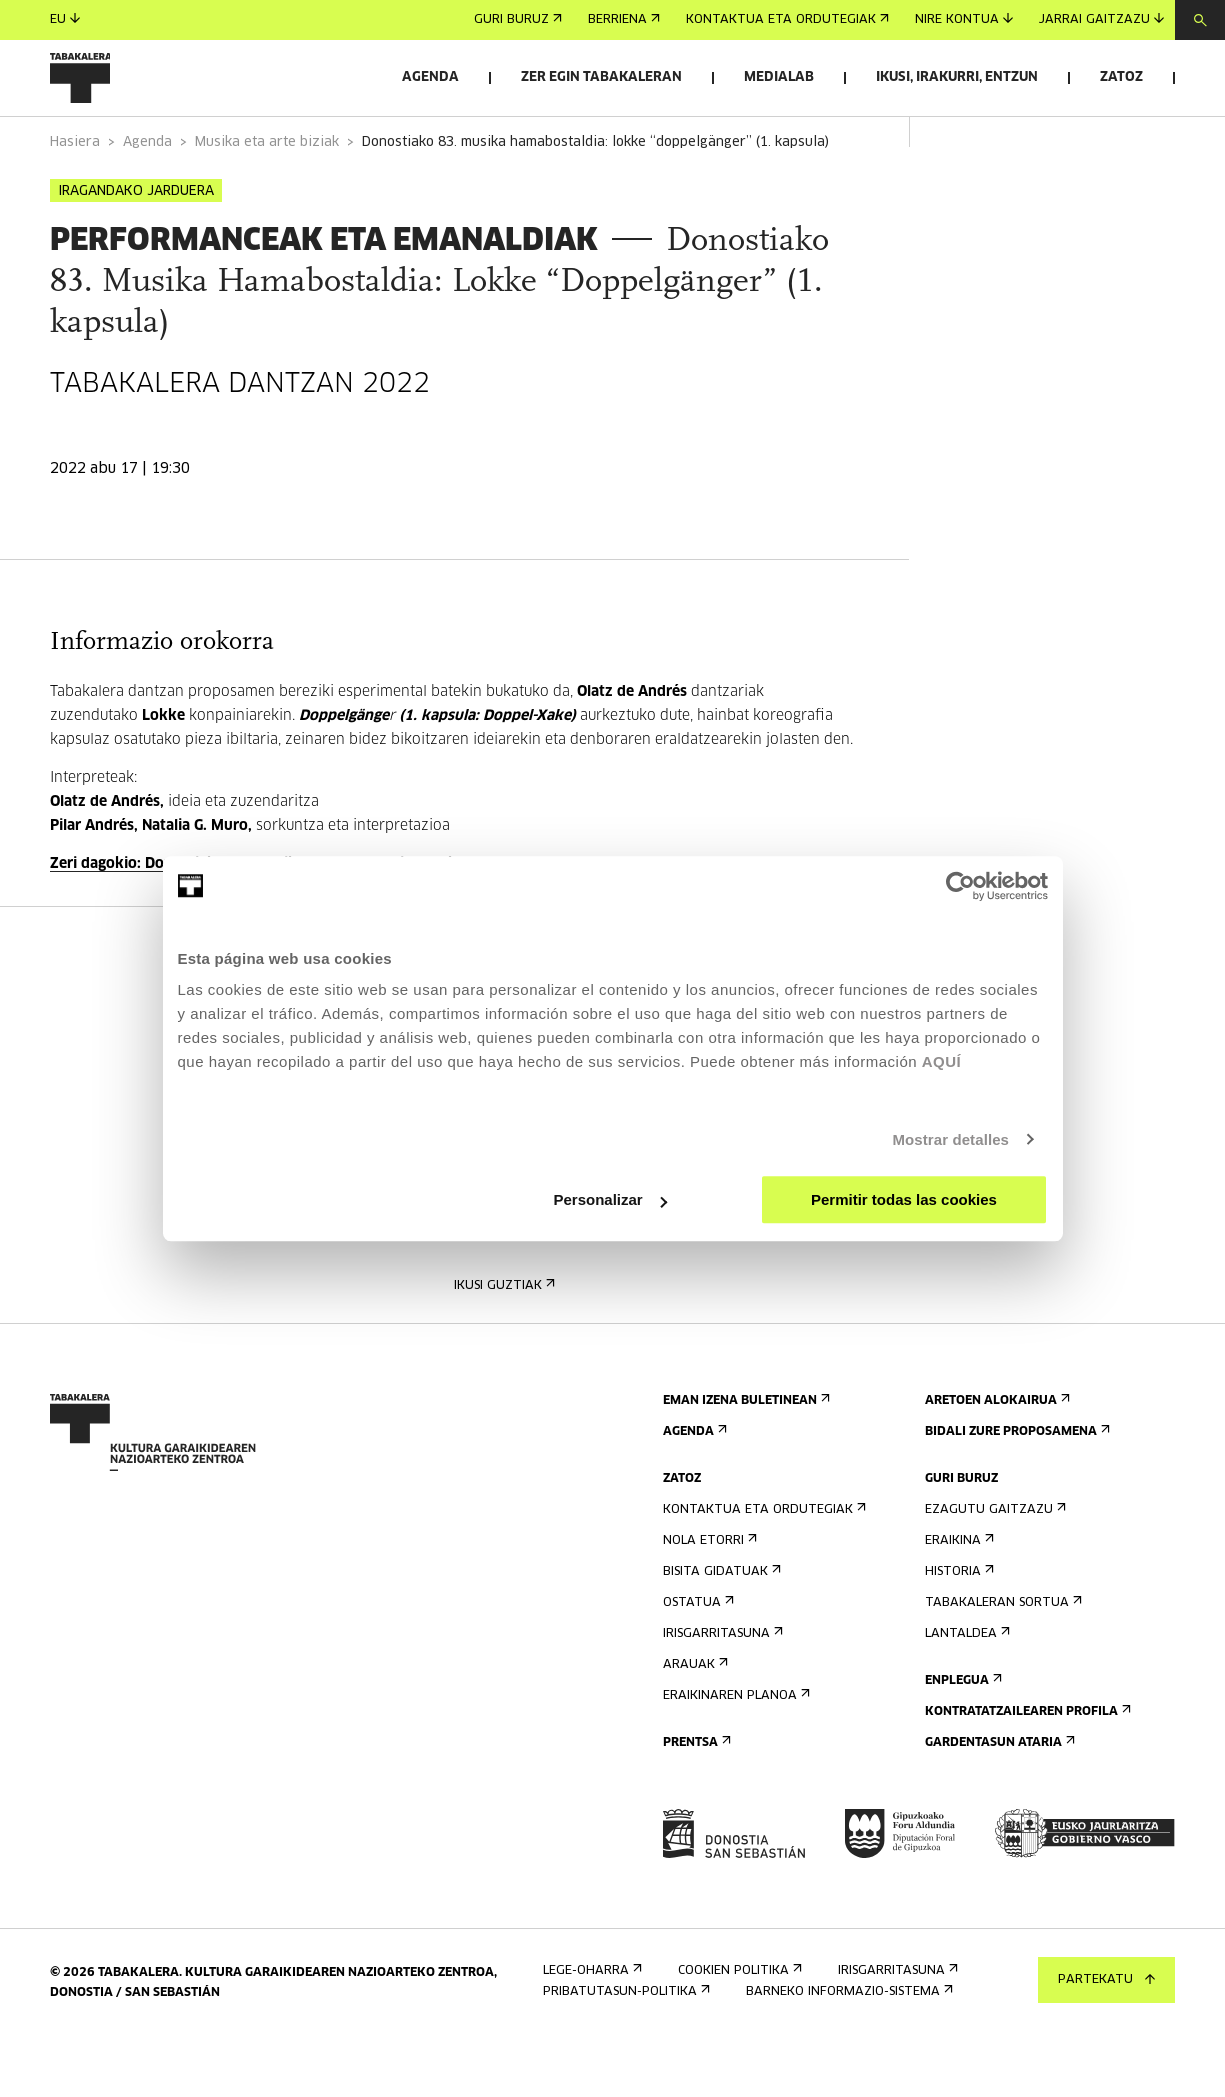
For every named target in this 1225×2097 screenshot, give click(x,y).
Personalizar (610, 1199)
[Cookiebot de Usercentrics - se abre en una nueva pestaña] (960, 886)
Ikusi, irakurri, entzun (957, 77)
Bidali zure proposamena (1015, 1487)
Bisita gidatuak (720, 1627)
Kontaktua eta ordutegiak (787, 20)
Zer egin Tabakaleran (601, 77)
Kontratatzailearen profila (1026, 1767)
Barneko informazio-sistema (847, 2047)
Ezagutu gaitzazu (993, 1565)
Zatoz (1121, 77)
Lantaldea (965, 1689)
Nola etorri (708, 1596)
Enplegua (961, 1736)
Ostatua (696, 1658)
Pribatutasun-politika (624, 2047)
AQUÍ (942, 1061)
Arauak (693, 1720)
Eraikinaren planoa (734, 1751)
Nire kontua (964, 19)
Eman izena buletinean (744, 1456)
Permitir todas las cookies (904, 1199)
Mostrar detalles (950, 1139)
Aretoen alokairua (995, 1456)
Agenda (430, 77)
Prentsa (695, 1798)
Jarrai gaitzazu (1101, 19)
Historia (957, 1627)
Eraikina (957, 1596)
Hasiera (75, 198)
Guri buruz (518, 20)
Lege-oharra (590, 2026)
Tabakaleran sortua (1001, 1658)
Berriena (624, 20)
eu (65, 19)
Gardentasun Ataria (998, 1798)
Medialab (779, 77)
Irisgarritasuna (721, 1689)
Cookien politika (738, 2026)
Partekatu (1106, 1980)
